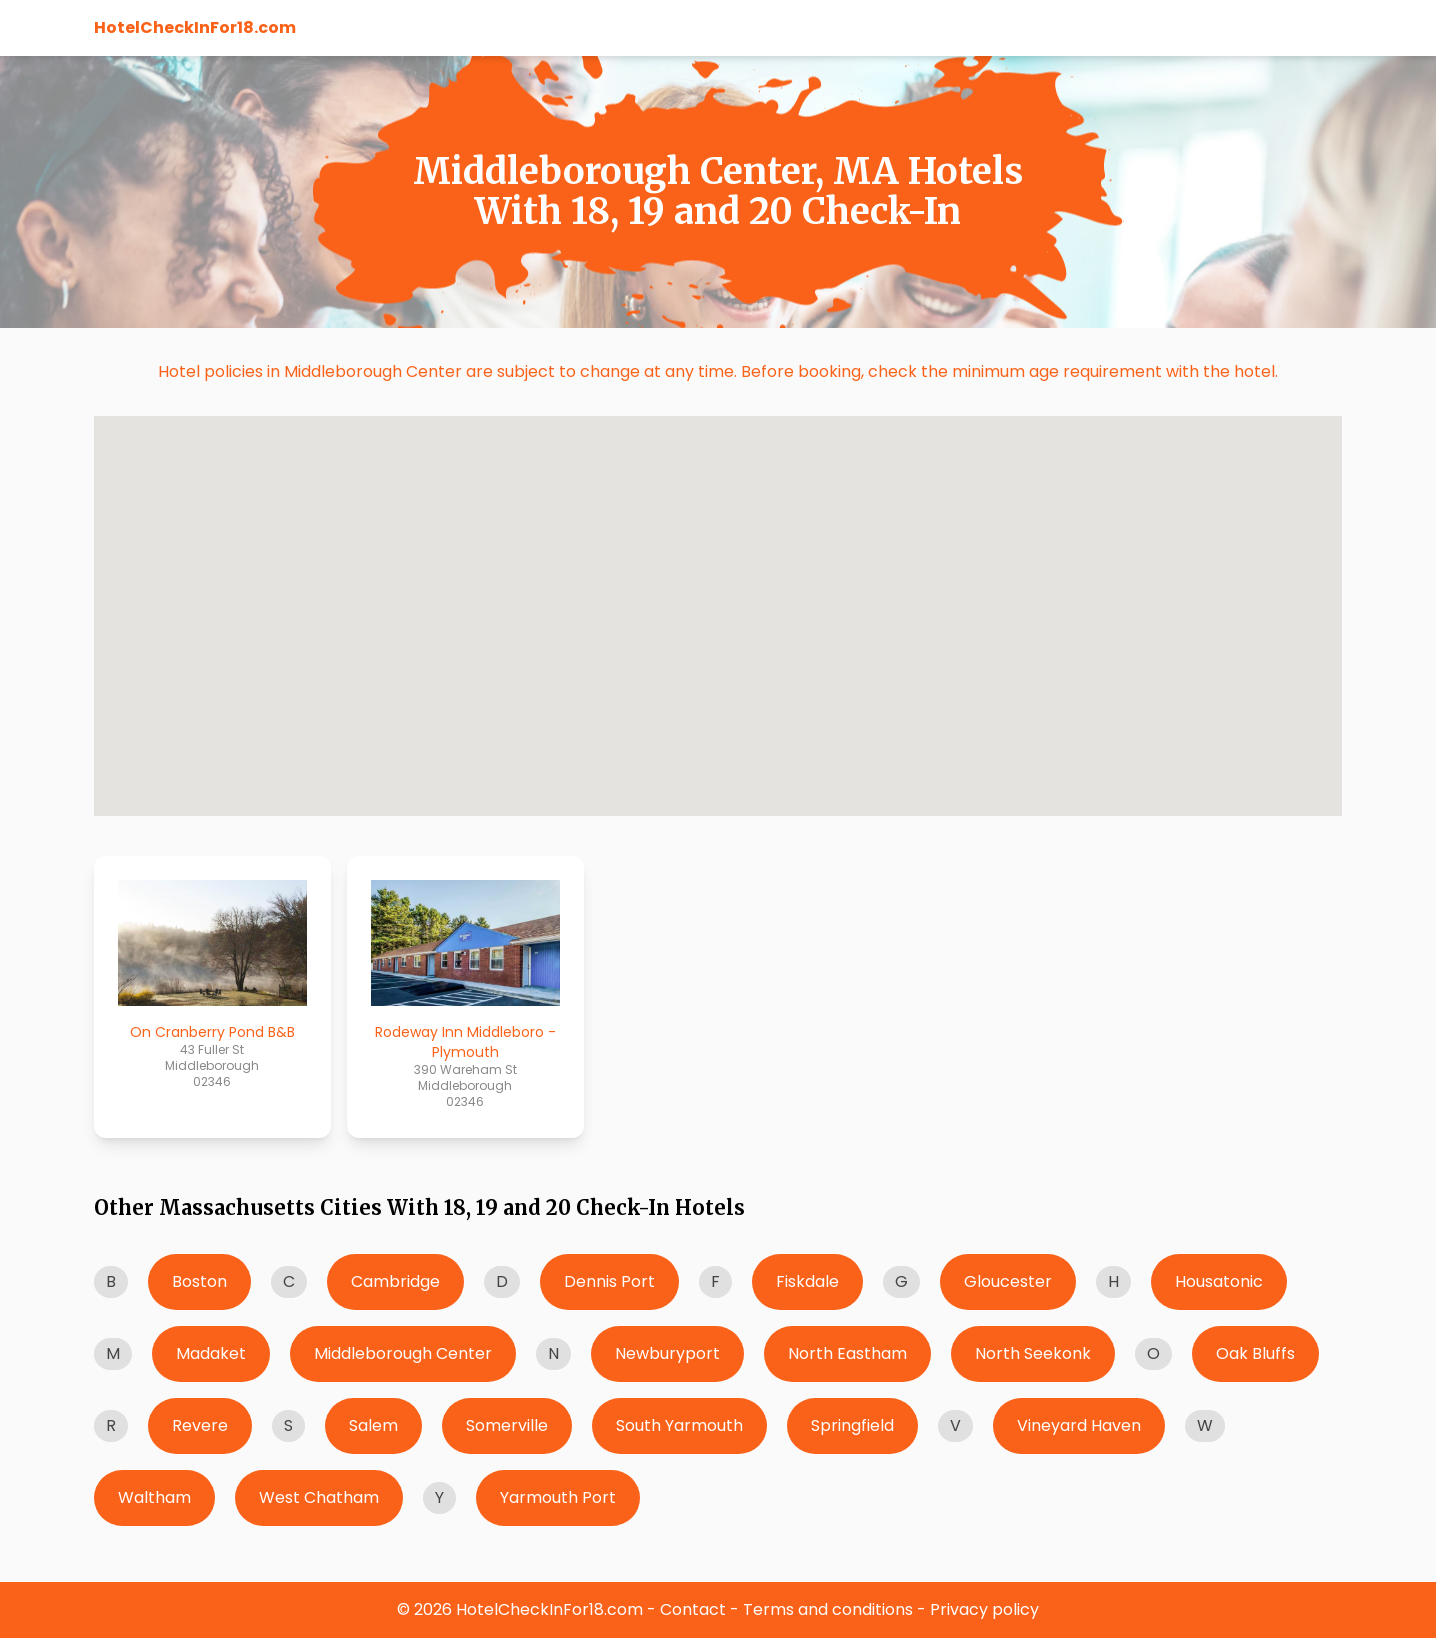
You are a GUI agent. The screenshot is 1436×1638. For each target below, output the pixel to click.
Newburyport (667, 1353)
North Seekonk (1033, 1353)
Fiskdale (807, 1281)
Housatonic (1219, 1281)
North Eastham (847, 1353)
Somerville (507, 1425)
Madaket (211, 1353)
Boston (199, 1281)
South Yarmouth (679, 1425)
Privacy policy (984, 1609)
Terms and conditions (828, 1609)
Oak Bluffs (1255, 1353)
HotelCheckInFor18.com (195, 27)
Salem (373, 1425)
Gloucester (1008, 1281)
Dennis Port (609, 1281)
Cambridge (395, 1281)
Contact (693, 1609)
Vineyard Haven (1079, 1425)
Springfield (852, 1425)
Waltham (154, 1497)
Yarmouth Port (558, 1497)
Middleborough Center (403, 1353)
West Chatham (319, 1497)
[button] (708, 466)
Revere (200, 1425)
